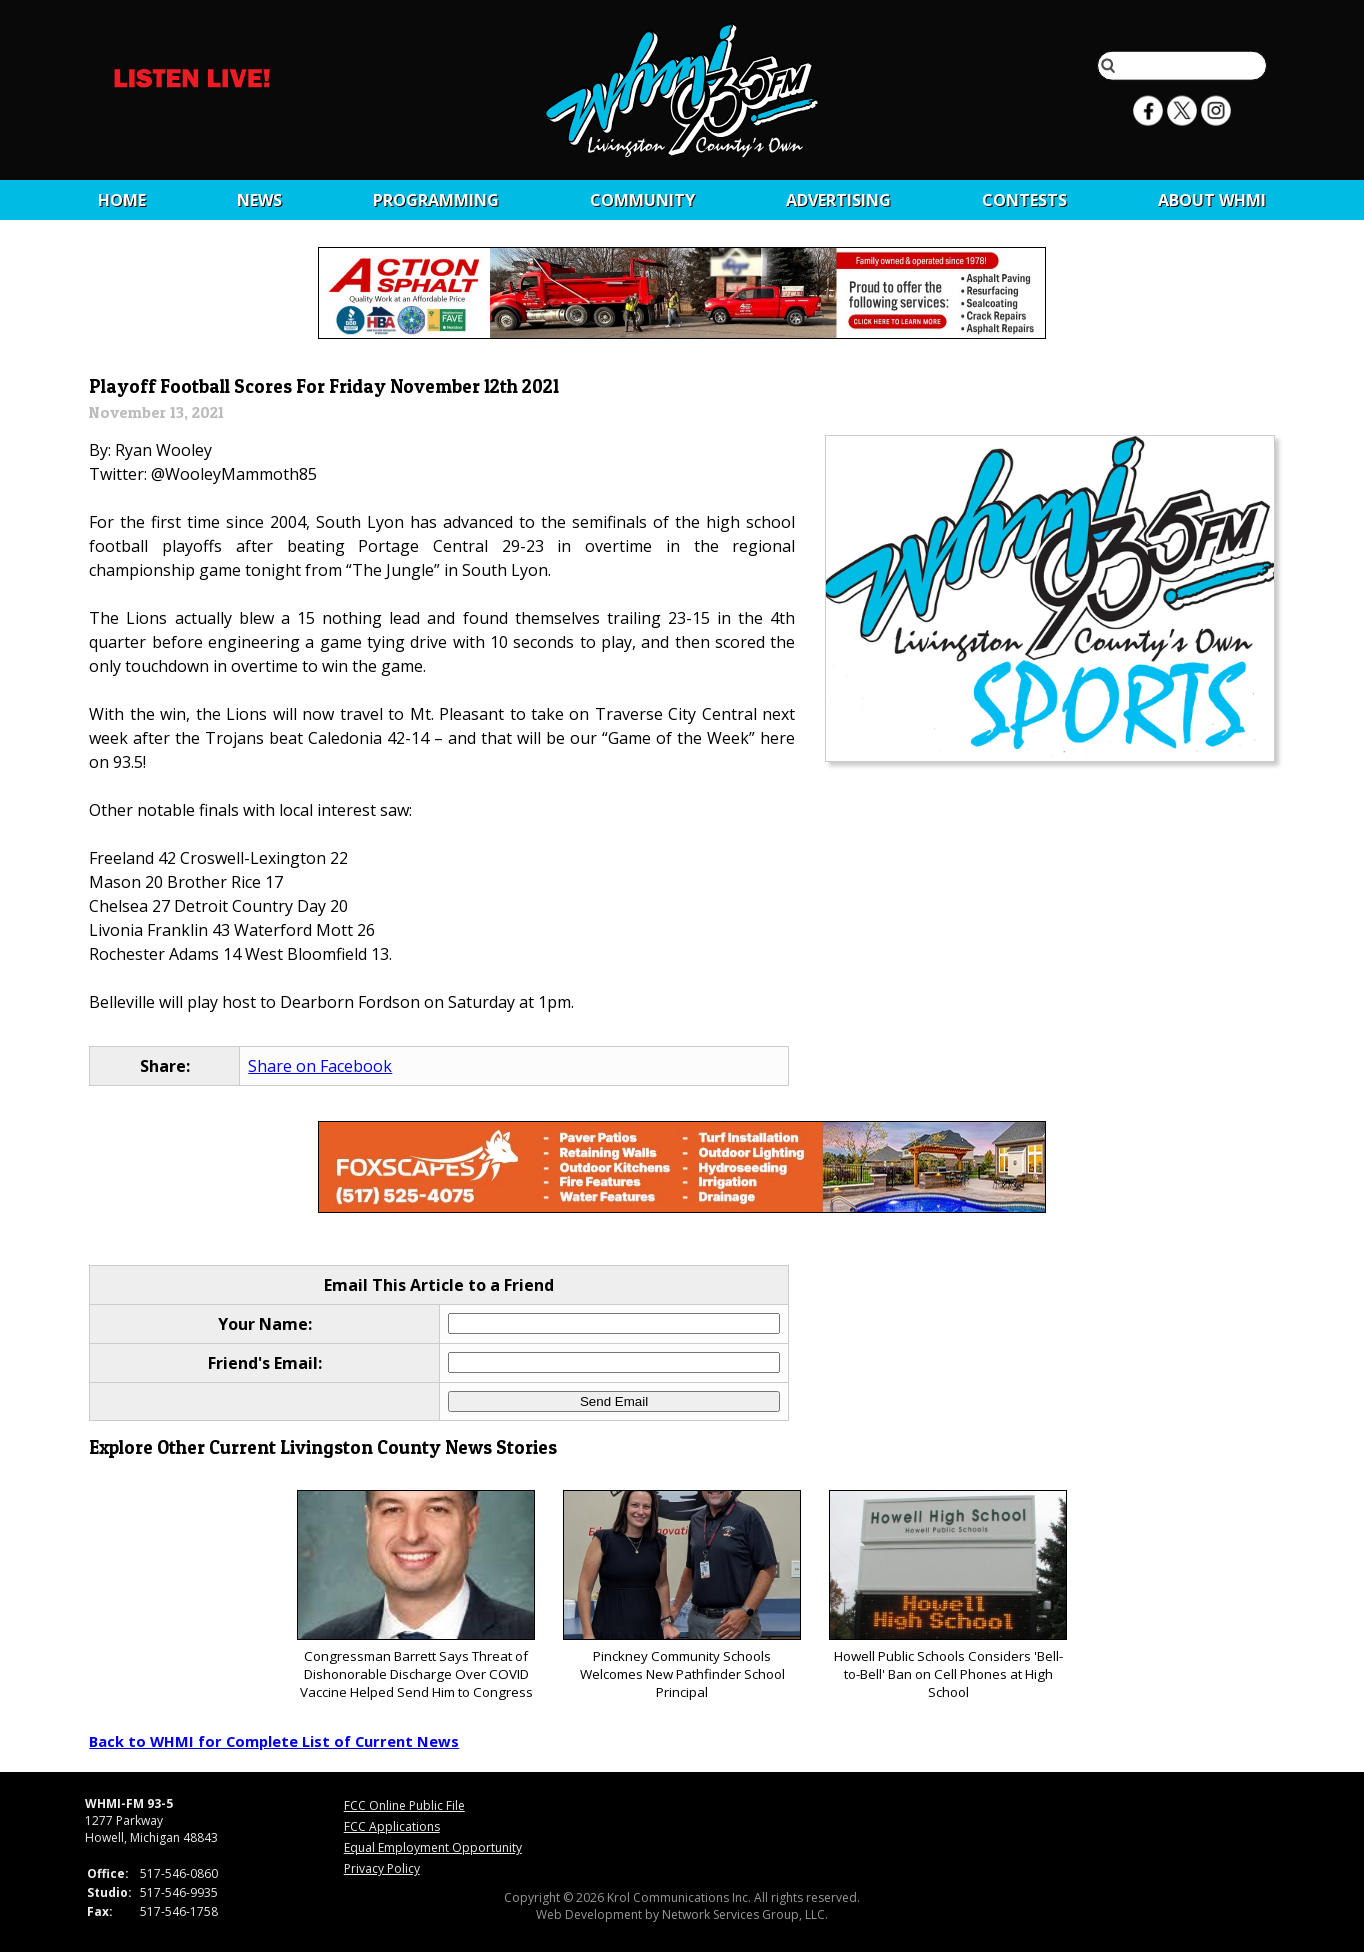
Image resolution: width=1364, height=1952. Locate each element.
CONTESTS (1024, 200)
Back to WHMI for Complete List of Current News (274, 1741)
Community (642, 200)
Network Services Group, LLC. (745, 1914)
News (259, 200)
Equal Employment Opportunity (433, 1847)
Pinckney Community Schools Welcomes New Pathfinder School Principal (681, 1595)
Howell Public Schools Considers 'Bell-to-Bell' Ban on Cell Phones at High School (947, 1595)
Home (122, 200)
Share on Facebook (320, 1066)
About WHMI (1212, 200)
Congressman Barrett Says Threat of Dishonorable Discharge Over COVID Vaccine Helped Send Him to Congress (415, 1595)
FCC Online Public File (404, 1805)
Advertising (838, 200)
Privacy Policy (382, 1868)
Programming (436, 200)
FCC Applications (392, 1826)
